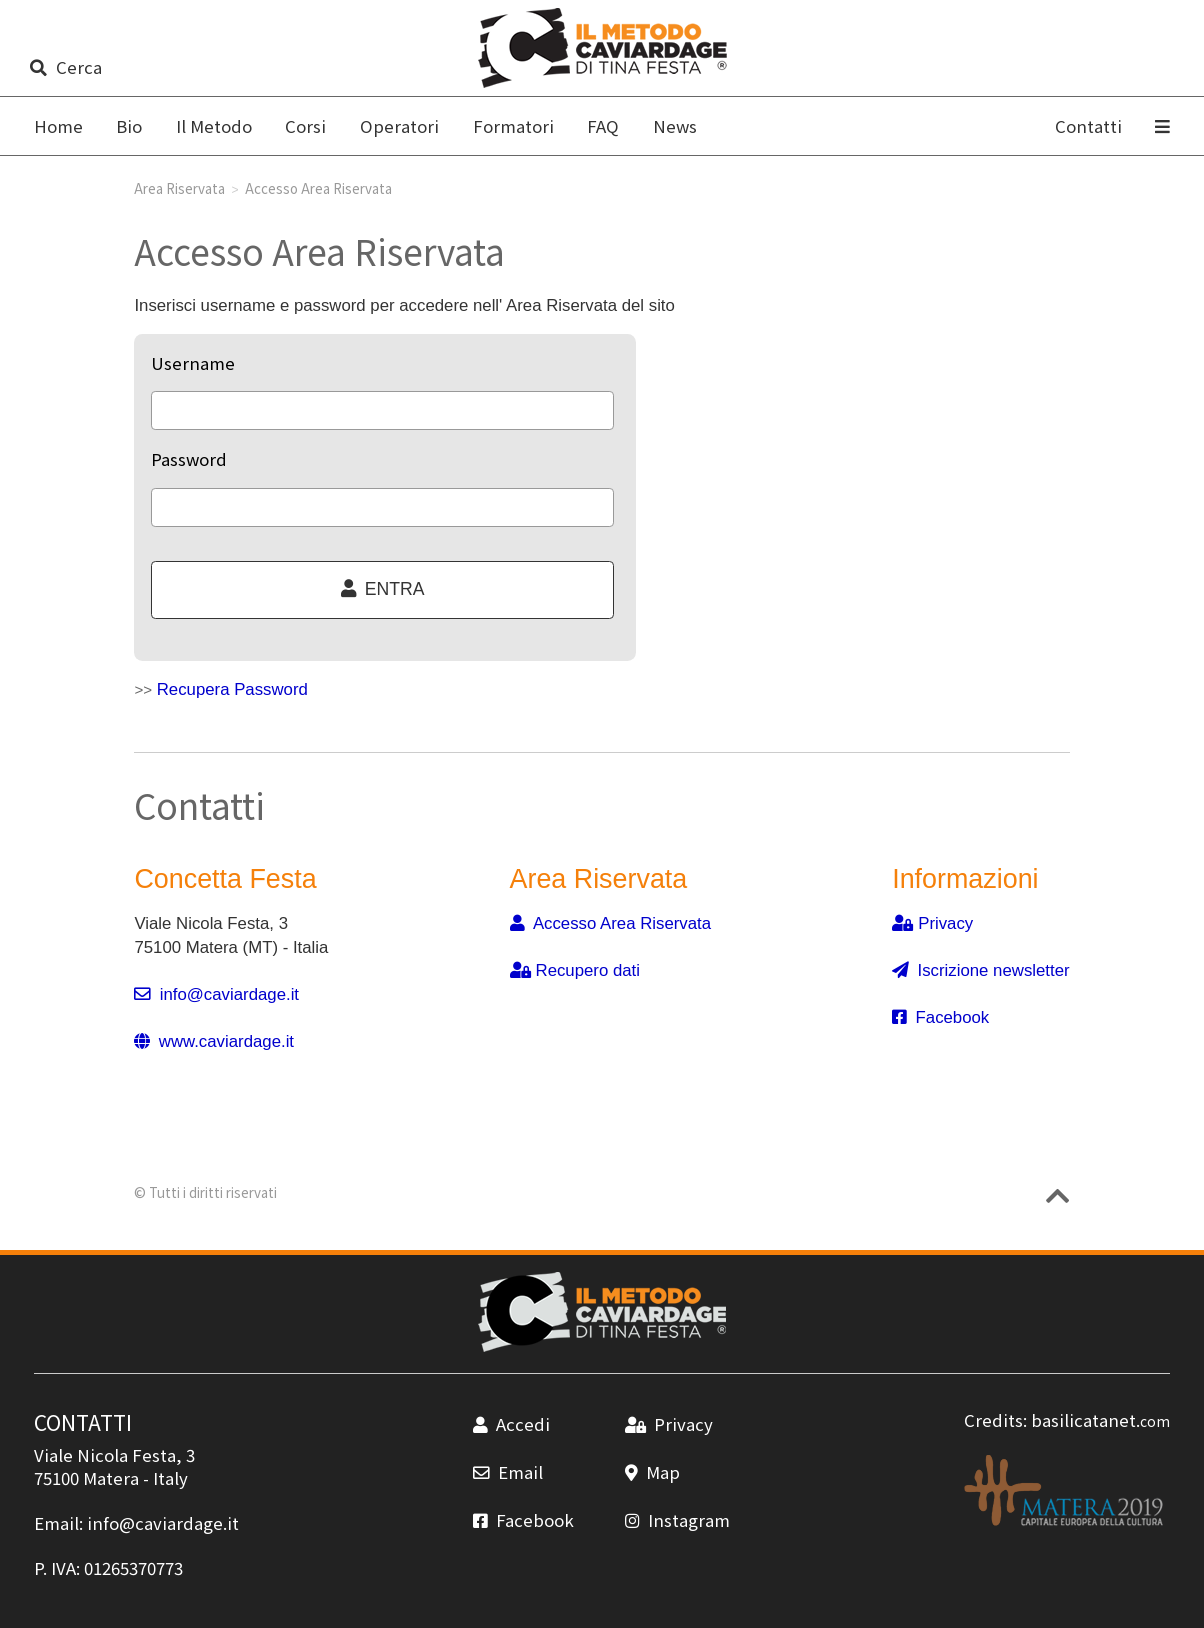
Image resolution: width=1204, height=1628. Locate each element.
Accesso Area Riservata (611, 923)
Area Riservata (179, 188)
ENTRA (383, 589)
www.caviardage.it (214, 1041)
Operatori (399, 126)
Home (58, 126)
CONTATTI (83, 1422)
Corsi (305, 126)
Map (652, 1472)
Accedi (511, 1424)
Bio (129, 126)
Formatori (513, 126)
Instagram (677, 1520)
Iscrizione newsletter (980, 970)
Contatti (1088, 126)
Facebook (940, 1017)
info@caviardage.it (216, 994)
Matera (111, 1478)
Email (508, 1472)
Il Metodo (214, 126)
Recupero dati (575, 970)
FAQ (603, 126)
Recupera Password (232, 689)
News (675, 126)
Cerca (65, 67)
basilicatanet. (1100, 1420)
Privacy (932, 923)
